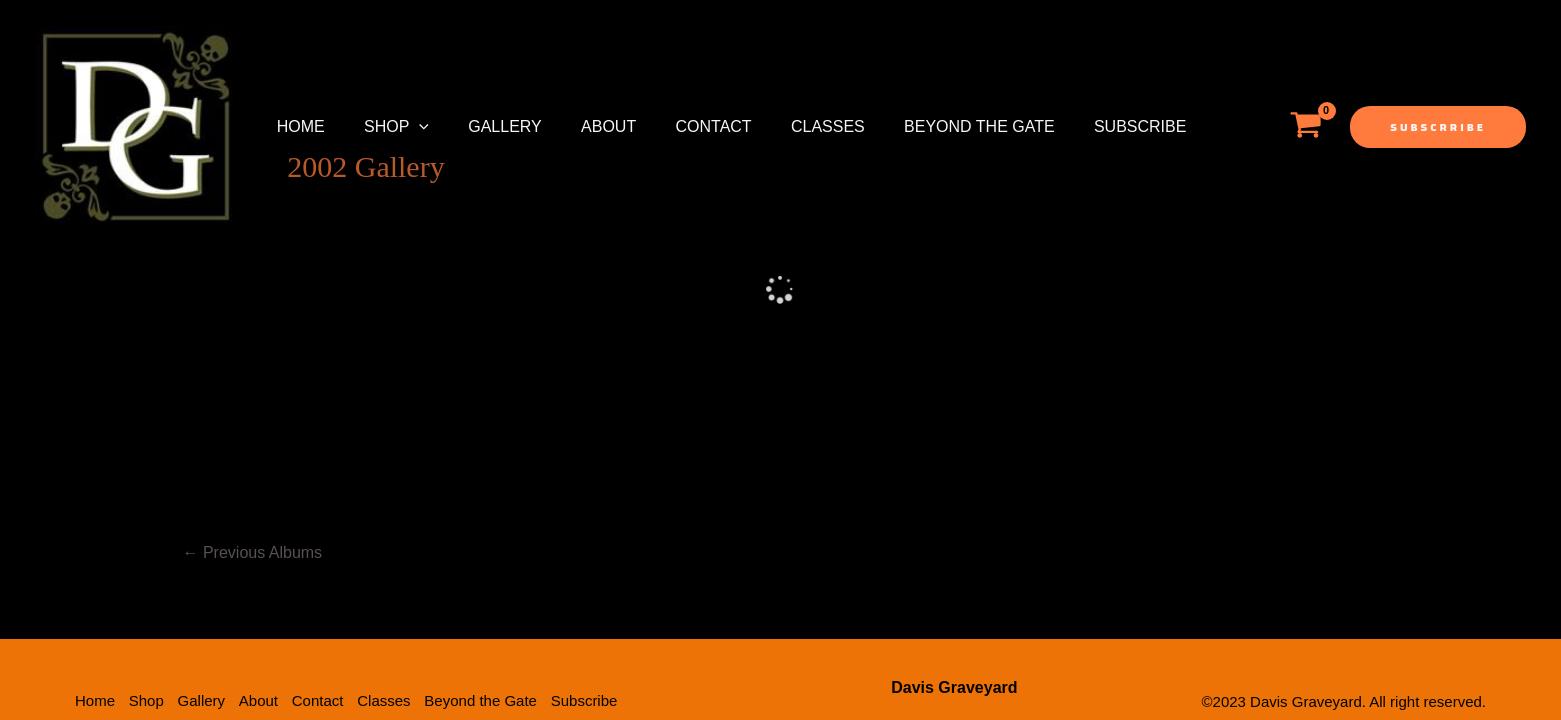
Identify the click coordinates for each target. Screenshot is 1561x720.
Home (297, 126)
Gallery (487, 126)
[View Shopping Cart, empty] (1305, 127)
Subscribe (1085, 126)
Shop (385, 127)
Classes (788, 126)
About (582, 126)
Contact (681, 126)
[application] (408, 127)
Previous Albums (253, 417)
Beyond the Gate (932, 126)
